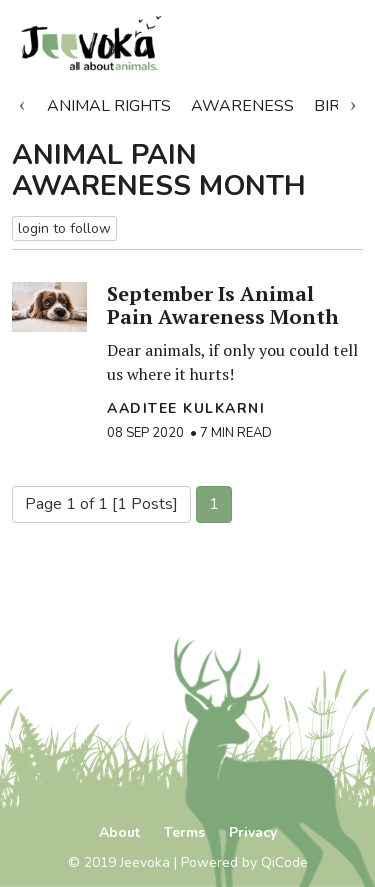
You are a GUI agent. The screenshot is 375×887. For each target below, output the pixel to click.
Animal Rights (109, 106)
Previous (22, 102)
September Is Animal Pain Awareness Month (223, 305)
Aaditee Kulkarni (186, 408)
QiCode (284, 862)
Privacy (253, 832)
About (119, 832)
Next (353, 102)
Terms (184, 832)
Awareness (242, 106)
